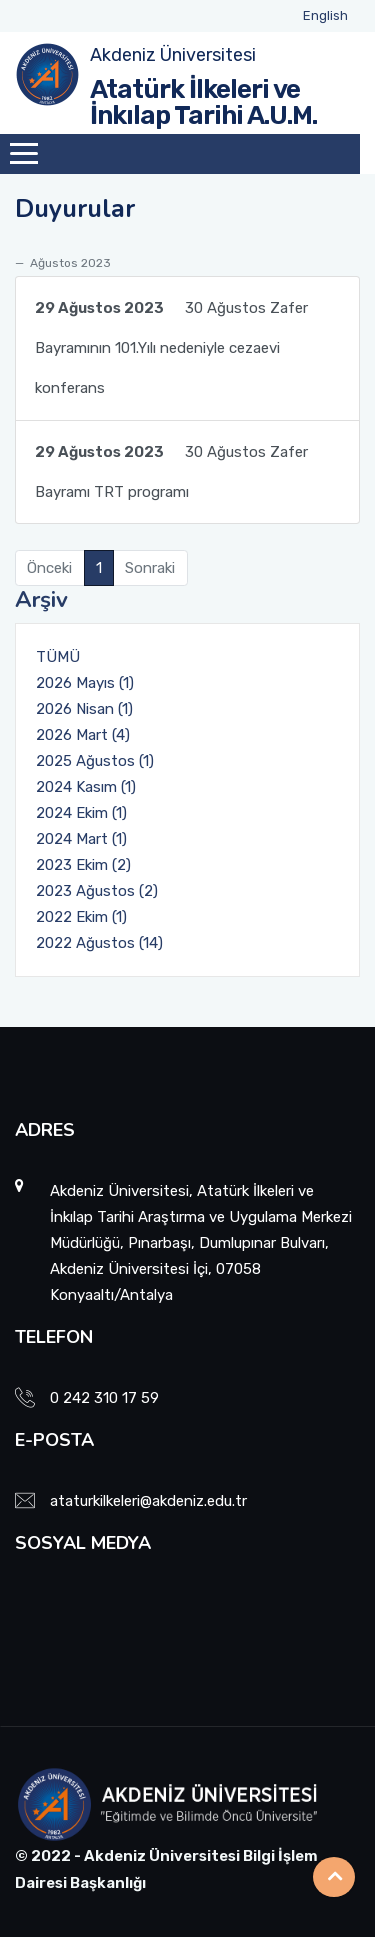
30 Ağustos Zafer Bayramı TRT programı (171, 466)
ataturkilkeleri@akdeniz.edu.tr (148, 1501)
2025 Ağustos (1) (95, 761)
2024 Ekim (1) (81, 813)
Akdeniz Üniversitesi (173, 55)
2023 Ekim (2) (83, 865)
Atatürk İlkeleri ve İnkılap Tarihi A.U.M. (203, 102)
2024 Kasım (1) (86, 787)
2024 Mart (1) (81, 839)
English (325, 15)
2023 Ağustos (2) (97, 891)
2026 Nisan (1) (84, 709)
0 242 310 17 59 (104, 1398)
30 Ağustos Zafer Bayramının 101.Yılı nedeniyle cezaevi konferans (171, 342)
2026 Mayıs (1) (85, 683)
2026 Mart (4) (83, 735)
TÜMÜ (58, 657)
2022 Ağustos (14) (99, 943)
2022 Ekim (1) (81, 917)
